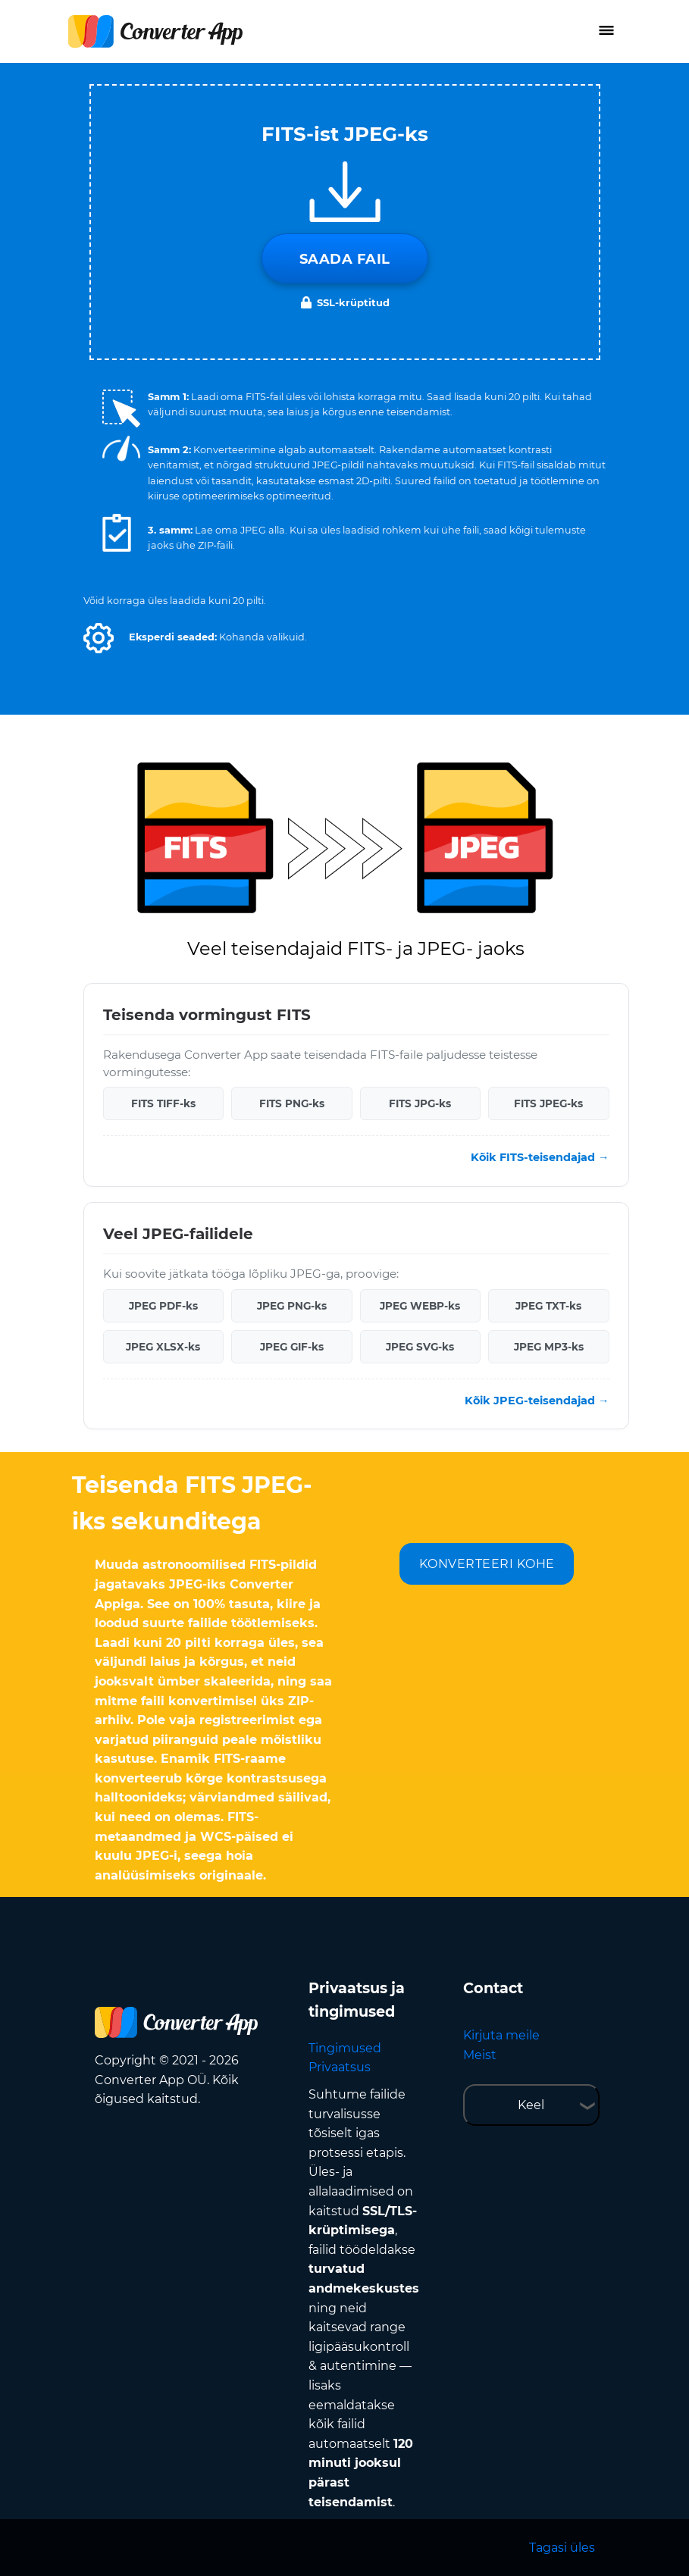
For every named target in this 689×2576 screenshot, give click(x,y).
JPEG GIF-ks (292, 1347)
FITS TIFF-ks (163, 1103)
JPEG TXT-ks (548, 1306)
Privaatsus (339, 2067)
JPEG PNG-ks (292, 1306)
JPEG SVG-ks (420, 1347)
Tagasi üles (562, 2547)
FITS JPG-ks (420, 1103)
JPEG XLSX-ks (163, 1347)
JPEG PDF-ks (163, 1306)
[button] (98, 638)
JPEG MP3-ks (549, 1347)
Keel (531, 2105)
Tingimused (344, 2048)
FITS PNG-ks (291, 1103)
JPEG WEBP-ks (420, 1306)
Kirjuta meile (501, 2035)
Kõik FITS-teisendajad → (540, 1157)
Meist (479, 2055)
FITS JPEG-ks (548, 1103)
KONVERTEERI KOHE (487, 1564)
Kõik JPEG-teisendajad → (537, 1400)
